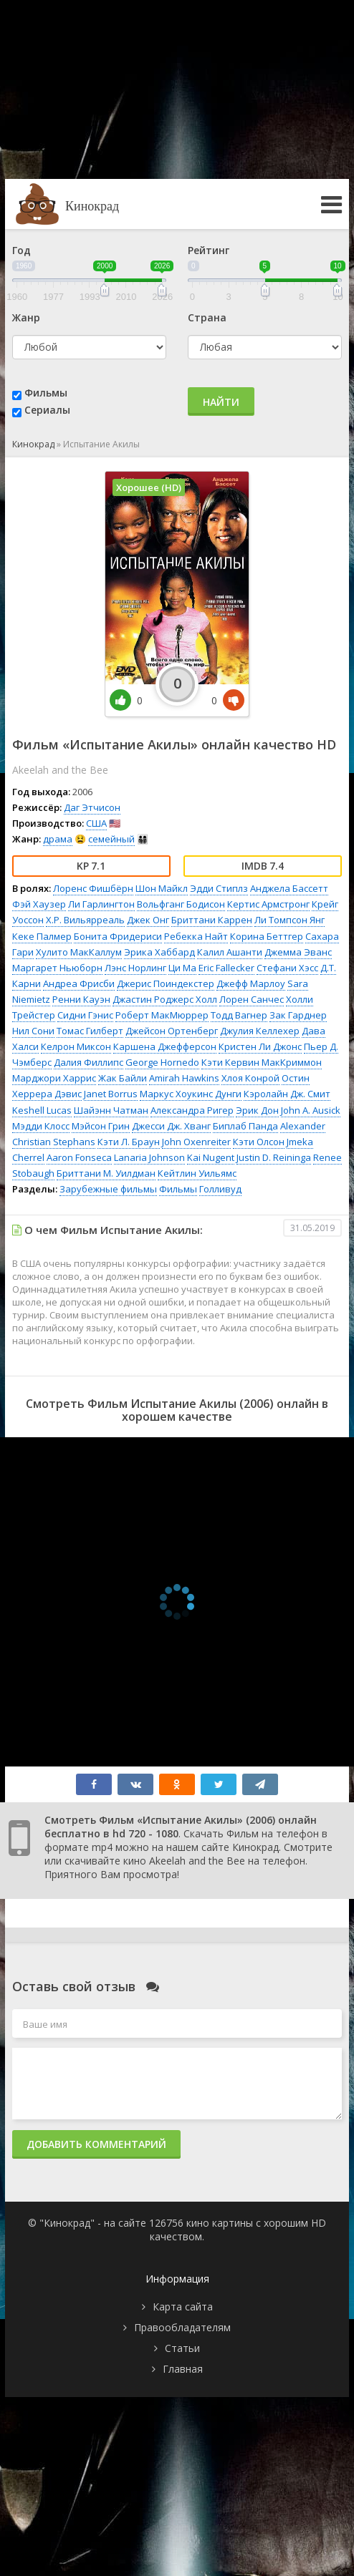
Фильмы (45, 392)
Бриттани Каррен (211, 919)
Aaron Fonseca (79, 1157)
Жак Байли (122, 1077)
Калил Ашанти (229, 952)
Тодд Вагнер (239, 1014)
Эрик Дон (257, 1110)
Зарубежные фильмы (108, 1188)
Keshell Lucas (42, 1110)
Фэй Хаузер (39, 904)
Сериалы (47, 410)
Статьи (182, 2348)
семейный (111, 838)
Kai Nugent (210, 1157)
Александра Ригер (192, 1110)
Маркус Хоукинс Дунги (190, 1093)
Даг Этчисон (92, 807)
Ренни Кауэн (81, 999)
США (96, 823)
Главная (183, 2369)
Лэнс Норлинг (135, 967)
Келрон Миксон (76, 1046)
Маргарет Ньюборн (57, 967)
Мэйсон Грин (101, 1125)
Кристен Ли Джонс (260, 1046)
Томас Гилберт (90, 1030)
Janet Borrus (111, 1093)
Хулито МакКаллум (79, 952)
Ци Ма (182, 967)
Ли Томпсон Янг (289, 919)
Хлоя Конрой (250, 1077)
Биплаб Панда (245, 1125)
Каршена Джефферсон (164, 1046)
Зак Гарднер (298, 1014)
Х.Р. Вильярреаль (85, 919)
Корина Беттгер (266, 936)
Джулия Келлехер (260, 1030)
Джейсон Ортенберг (171, 1030)
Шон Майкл (161, 888)
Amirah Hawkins (184, 1077)
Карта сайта (183, 2306)
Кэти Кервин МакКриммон (261, 1062)
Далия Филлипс (88, 1062)
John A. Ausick (310, 1110)
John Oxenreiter (196, 1141)
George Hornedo (162, 1062)
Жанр (26, 317)
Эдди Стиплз (219, 888)
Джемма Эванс (298, 952)
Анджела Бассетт (289, 888)
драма (57, 838)
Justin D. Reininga (273, 1157)
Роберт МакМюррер (162, 1014)
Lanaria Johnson (149, 1157)
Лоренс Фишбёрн (93, 888)
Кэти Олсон (258, 1141)
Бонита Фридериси (118, 936)
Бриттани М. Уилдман (106, 1173)
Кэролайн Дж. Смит (287, 1093)
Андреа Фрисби (79, 983)
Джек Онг (148, 919)
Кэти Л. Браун (128, 1141)
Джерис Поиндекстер (165, 983)
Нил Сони (33, 1030)
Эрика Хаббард (159, 952)
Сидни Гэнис (85, 1014)
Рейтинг (208, 250)
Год (21, 250)
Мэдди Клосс (41, 1125)
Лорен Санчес (251, 999)
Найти (221, 402)
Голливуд (220, 1188)
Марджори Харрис (54, 1077)
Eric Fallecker (226, 967)
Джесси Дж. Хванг (171, 1125)
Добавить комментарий (96, 2144)
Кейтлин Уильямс (197, 1173)
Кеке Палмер (42, 936)
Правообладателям (182, 2327)
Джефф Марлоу (250, 983)
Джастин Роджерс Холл (165, 999)
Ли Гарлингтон (101, 904)
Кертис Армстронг (268, 904)
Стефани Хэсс (287, 967)
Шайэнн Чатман (111, 1110)
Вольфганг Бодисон (181, 904)
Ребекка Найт (196, 936)
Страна (207, 317)
